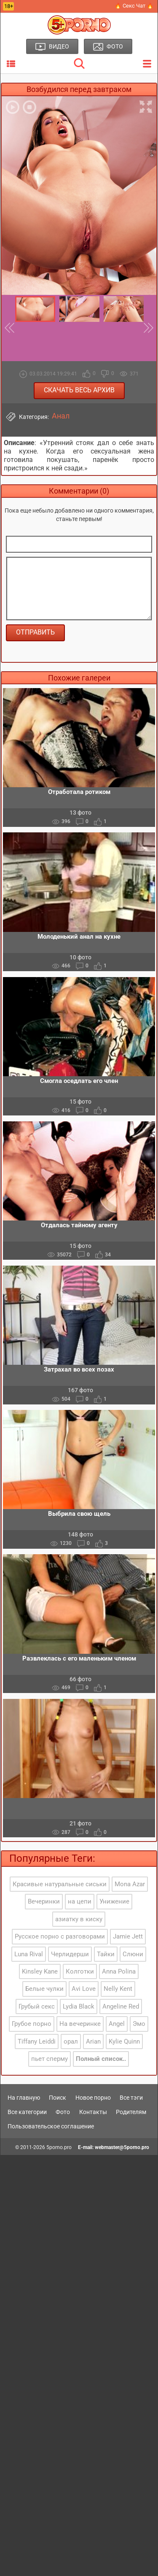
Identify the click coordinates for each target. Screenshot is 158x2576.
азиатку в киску (78, 1919)
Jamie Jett (128, 1936)
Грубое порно (31, 2024)
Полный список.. (101, 2059)
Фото (63, 2112)
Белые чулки (44, 1989)
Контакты (93, 2112)
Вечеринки (44, 1901)
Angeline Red (120, 2006)
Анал (61, 416)
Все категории (27, 2112)
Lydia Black (78, 2006)
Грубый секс (37, 2006)
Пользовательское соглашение (51, 2126)
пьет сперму (49, 2059)
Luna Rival (28, 1954)
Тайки (106, 1954)
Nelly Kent (118, 1989)
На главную (24, 2097)
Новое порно (93, 2097)
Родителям (131, 2112)
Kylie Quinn (124, 2041)
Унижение (114, 1901)
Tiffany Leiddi (37, 2041)
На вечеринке (80, 2024)
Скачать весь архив (79, 390)
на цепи (79, 1901)
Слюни (133, 1954)
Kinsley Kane (40, 1971)
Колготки (80, 1971)
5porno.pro (59, 2147)
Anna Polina (119, 1971)
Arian (93, 2041)
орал (71, 2041)
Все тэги (131, 2097)
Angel (117, 2024)
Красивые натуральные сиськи (60, 1884)
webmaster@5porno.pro (122, 2147)
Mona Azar (130, 1884)
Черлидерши (70, 1954)
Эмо (139, 2024)
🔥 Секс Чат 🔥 (134, 6)
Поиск (57, 2097)
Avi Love (84, 1989)
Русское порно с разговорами (60, 1936)
